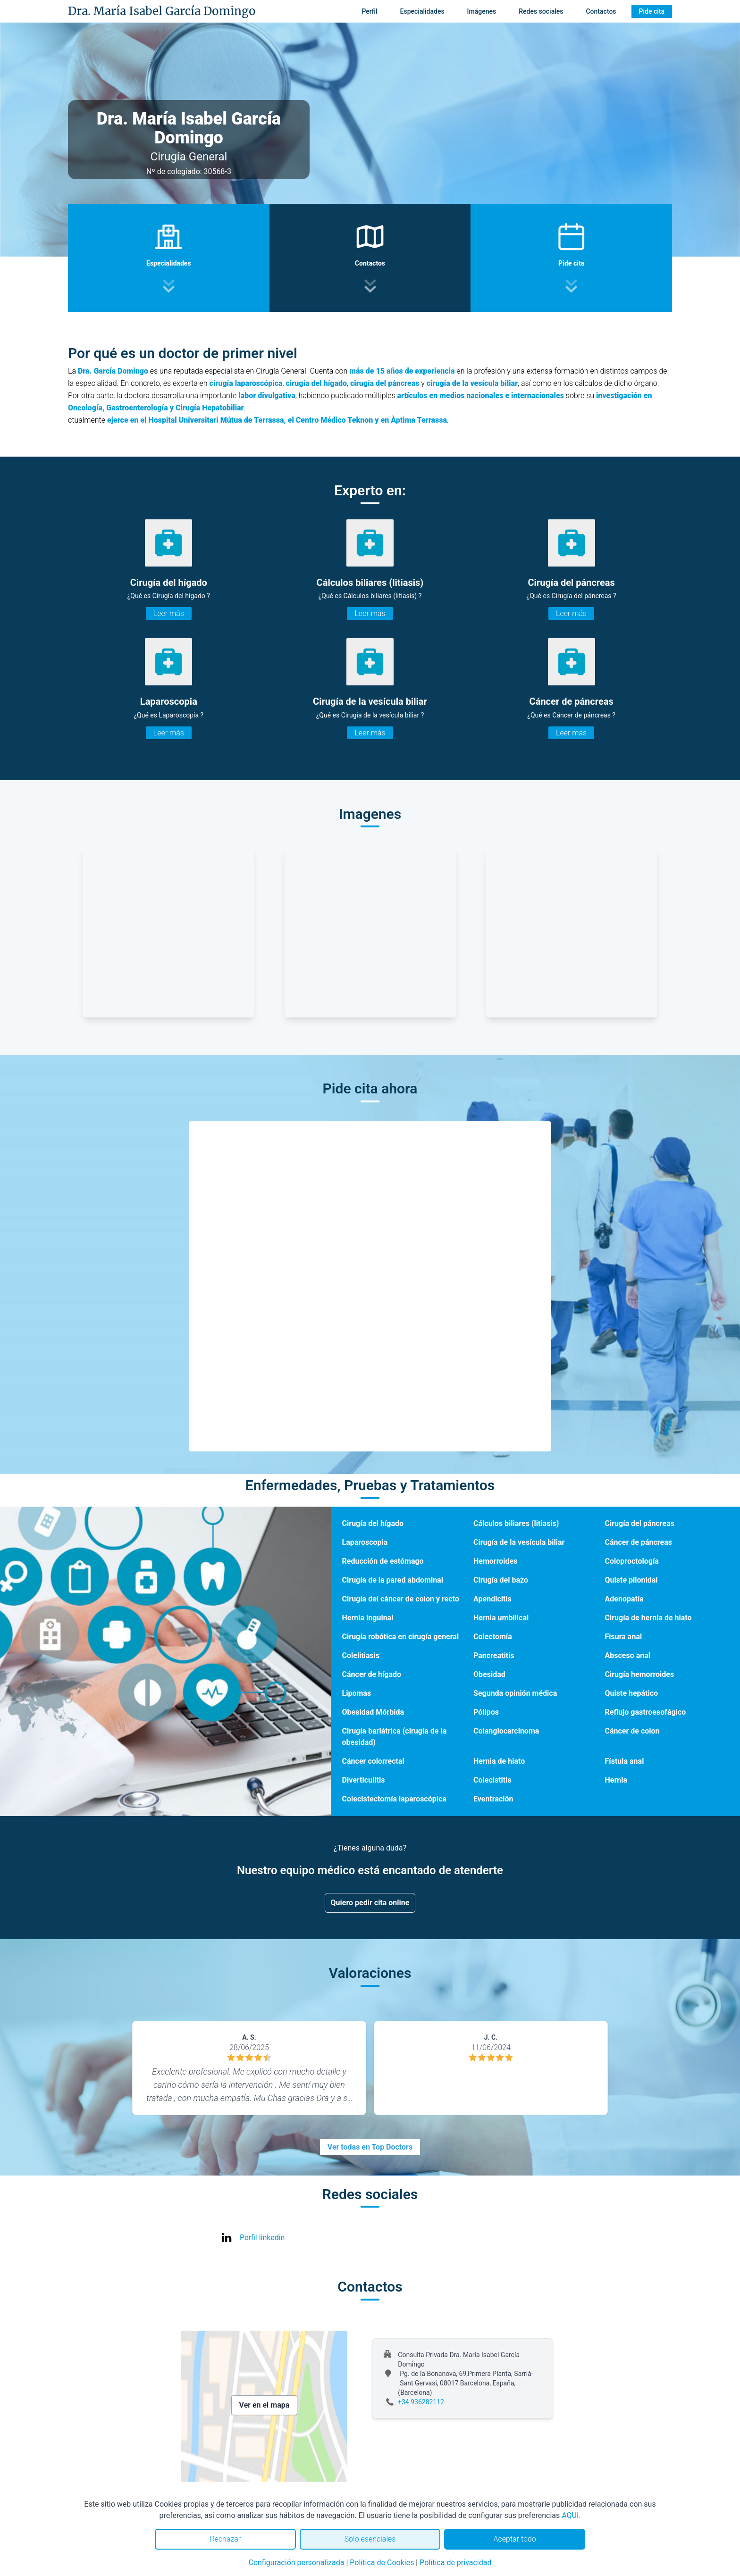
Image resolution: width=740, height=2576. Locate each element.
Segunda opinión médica (515, 1693)
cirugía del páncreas (384, 383)
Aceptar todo (515, 2538)
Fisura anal (623, 1636)
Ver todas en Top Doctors (370, 2146)
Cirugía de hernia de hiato (648, 1617)
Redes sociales (541, 11)
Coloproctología (632, 1561)
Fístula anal (624, 1761)
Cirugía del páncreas (639, 1523)
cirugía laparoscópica (246, 383)
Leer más (168, 613)
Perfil (369, 11)
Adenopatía (624, 1598)
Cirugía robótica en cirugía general (400, 1636)
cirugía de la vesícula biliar (472, 383)
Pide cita (651, 11)
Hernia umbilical (501, 1617)
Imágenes (481, 11)
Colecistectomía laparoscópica (394, 1798)
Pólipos (486, 1712)
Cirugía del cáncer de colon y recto (400, 1598)
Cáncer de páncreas (638, 1542)
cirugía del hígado (316, 383)
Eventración (493, 1798)
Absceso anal (628, 1655)
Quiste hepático (631, 1693)
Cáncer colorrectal (373, 1761)
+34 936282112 (421, 2402)
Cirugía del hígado (373, 1523)
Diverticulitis (363, 1780)
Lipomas (356, 1693)
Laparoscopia (365, 1542)
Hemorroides (495, 1561)
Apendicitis (492, 1598)
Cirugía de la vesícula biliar (518, 1542)
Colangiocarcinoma (506, 1730)
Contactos (601, 11)
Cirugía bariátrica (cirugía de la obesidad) (394, 1736)
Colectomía (492, 1636)
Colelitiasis (361, 1655)
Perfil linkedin (262, 2237)
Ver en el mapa (264, 2405)
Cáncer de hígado (372, 1674)
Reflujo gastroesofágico (645, 1712)
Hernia (616, 1780)
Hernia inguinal (368, 1617)
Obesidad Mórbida (373, 1712)
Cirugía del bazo (500, 1580)
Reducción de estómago (383, 1561)
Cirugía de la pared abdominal (392, 1580)
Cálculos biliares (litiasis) (516, 1523)
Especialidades (422, 11)
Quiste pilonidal (631, 1580)
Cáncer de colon (632, 1730)
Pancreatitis (493, 1655)
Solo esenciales (370, 2538)
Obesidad (489, 1674)
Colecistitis (492, 1780)
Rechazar (225, 2538)
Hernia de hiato (499, 1761)
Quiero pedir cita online (370, 1902)
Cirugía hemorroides (639, 1674)
